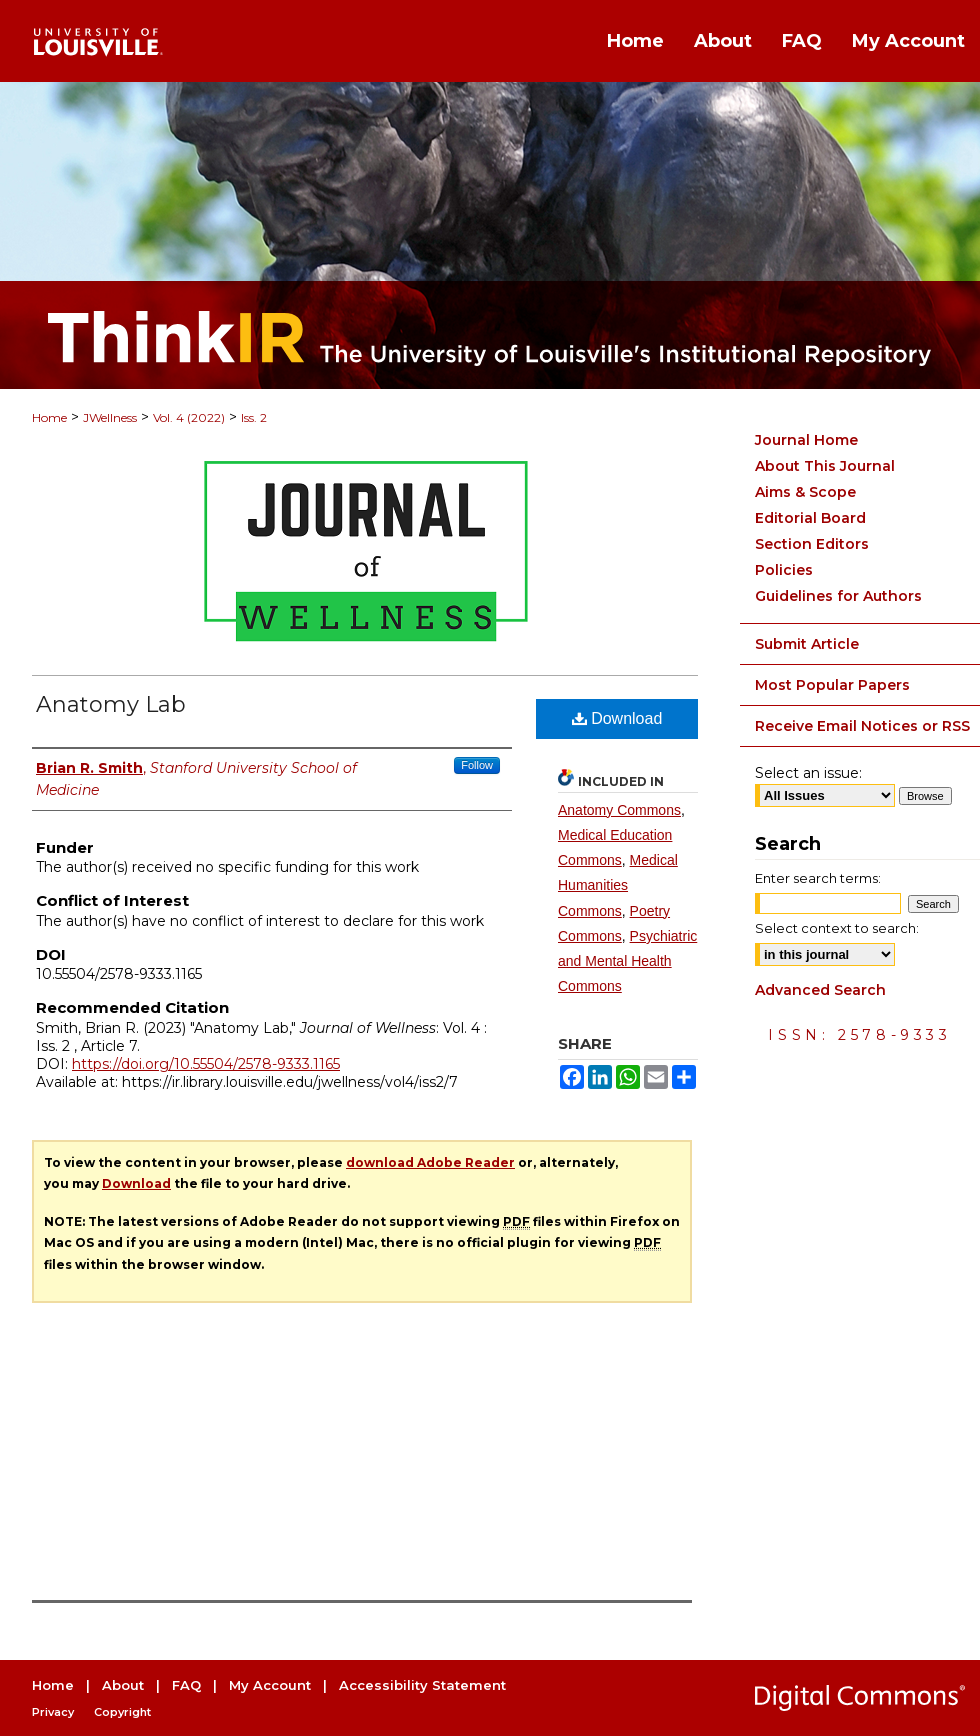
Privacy (53, 1712)
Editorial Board (810, 518)
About (123, 1685)
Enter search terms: (818, 878)
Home (49, 417)
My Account (270, 1685)
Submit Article (807, 644)
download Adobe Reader (430, 1162)
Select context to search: (837, 928)
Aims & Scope (805, 492)
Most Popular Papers (832, 685)
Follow (477, 765)
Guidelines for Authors (838, 596)
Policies (784, 570)
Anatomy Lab (111, 704)
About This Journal (825, 466)
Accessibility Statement (422, 1685)
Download (617, 718)
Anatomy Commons (619, 810)
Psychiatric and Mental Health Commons (627, 961)
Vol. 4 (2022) (189, 417)
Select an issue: (808, 773)
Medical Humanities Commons (618, 885)
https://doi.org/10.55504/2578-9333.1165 (206, 1064)
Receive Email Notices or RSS (862, 726)
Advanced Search (820, 990)
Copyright (122, 1712)
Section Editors (812, 544)
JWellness (110, 417)
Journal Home (806, 440)
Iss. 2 (254, 417)
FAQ (186, 1685)
